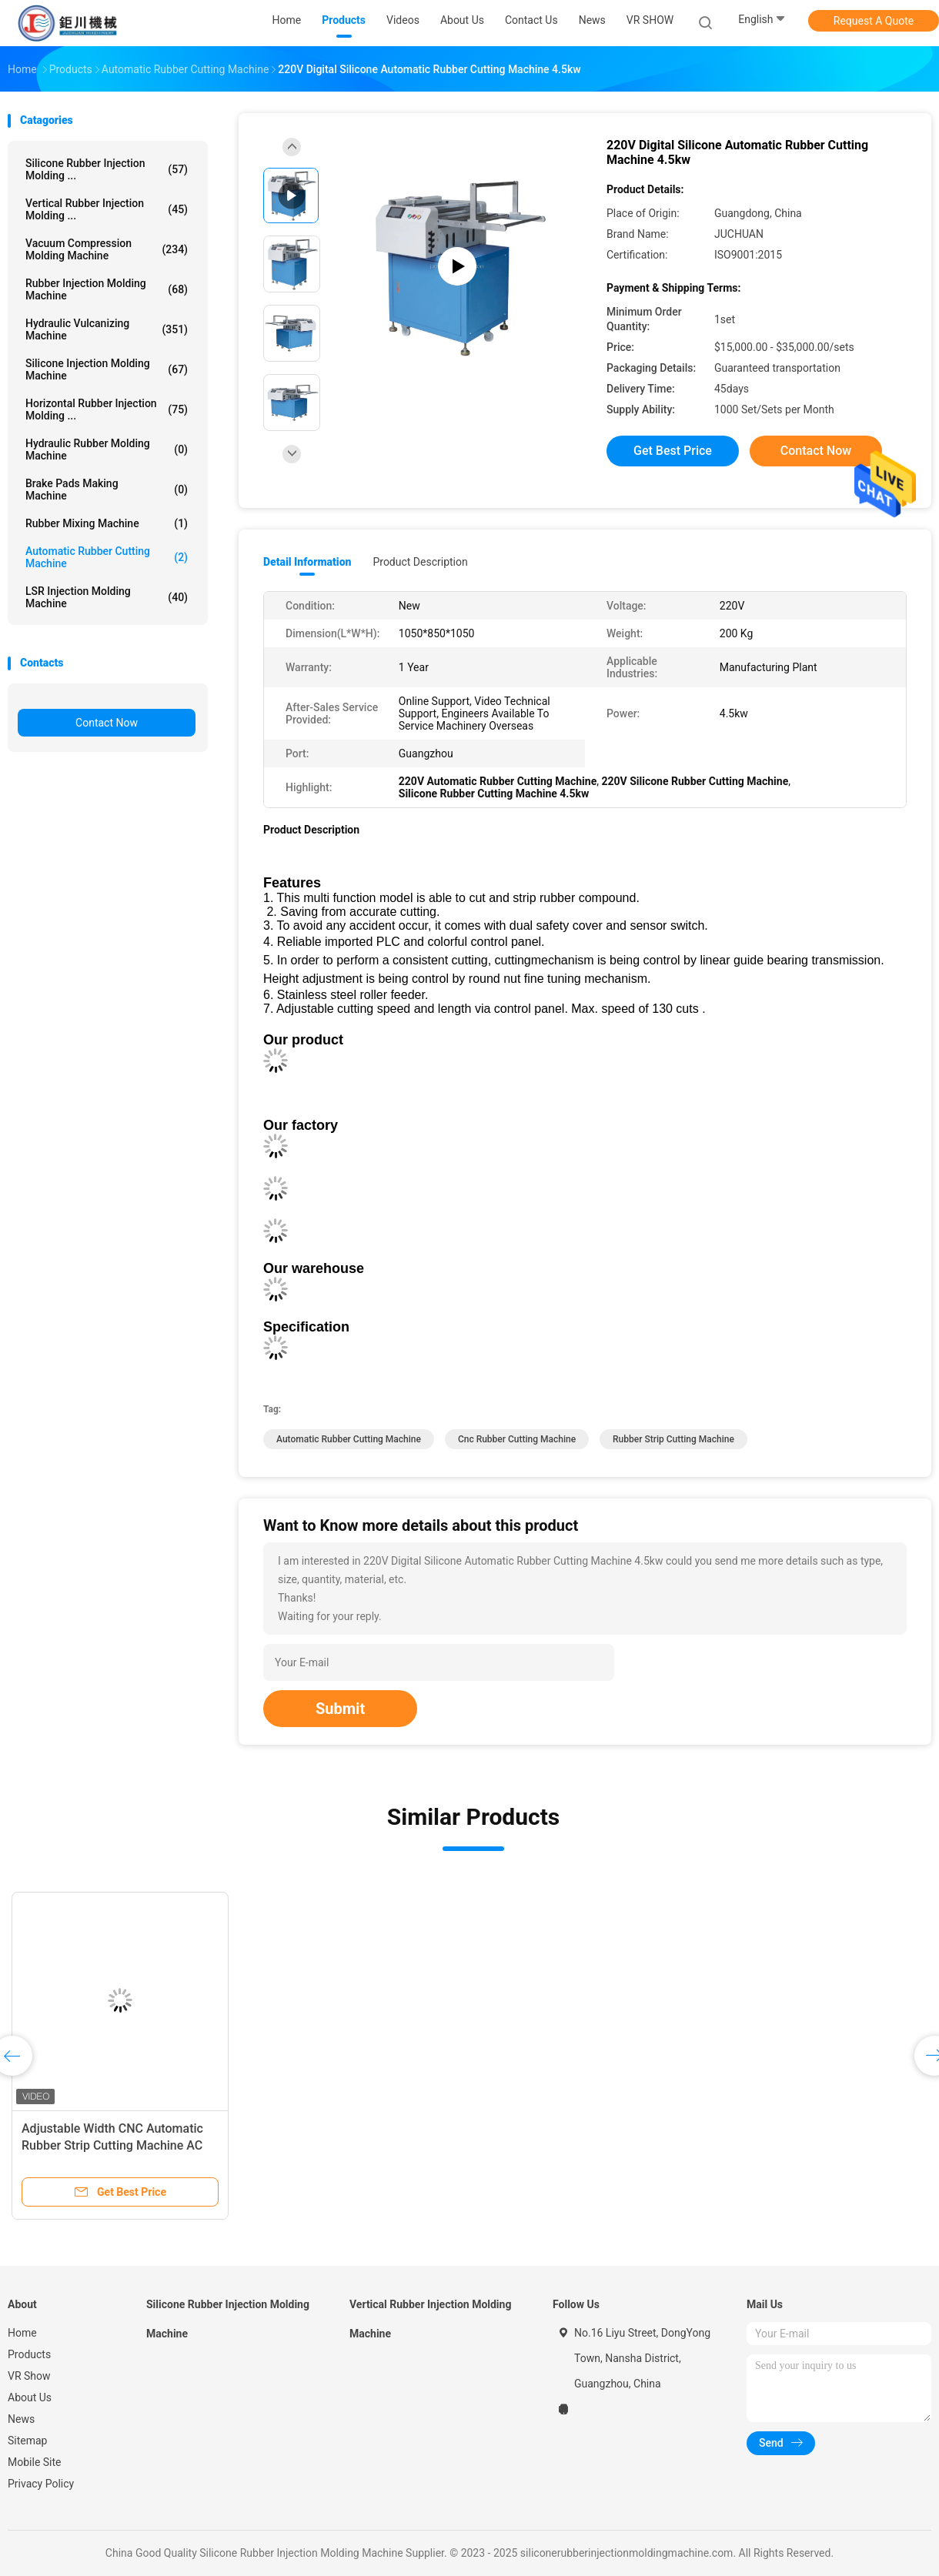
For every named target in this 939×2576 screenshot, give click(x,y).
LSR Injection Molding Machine (106, 597)
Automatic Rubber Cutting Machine (106, 557)
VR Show (29, 2376)
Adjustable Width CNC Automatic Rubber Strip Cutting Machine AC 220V (112, 2145)
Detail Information (307, 562)
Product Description (420, 562)
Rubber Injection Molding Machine (106, 289)
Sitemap (27, 2440)
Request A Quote (874, 21)
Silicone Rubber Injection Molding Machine (227, 2319)
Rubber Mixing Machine (106, 523)
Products (29, 2354)
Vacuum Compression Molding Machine (106, 249)
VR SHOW (650, 20)
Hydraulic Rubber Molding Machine (106, 449)
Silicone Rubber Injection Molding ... (106, 169)
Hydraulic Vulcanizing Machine (106, 329)
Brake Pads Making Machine (106, 489)
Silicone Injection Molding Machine (106, 369)
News (21, 2419)
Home (22, 2333)
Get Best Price (672, 450)
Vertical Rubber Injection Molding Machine (430, 2319)
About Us (30, 2397)
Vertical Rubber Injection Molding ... (106, 209)
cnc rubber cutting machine (517, 1439)
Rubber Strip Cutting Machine (673, 1439)
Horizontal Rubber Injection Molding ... (106, 409)
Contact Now (106, 723)
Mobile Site (35, 2462)
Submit (340, 1708)
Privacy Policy (41, 2483)
